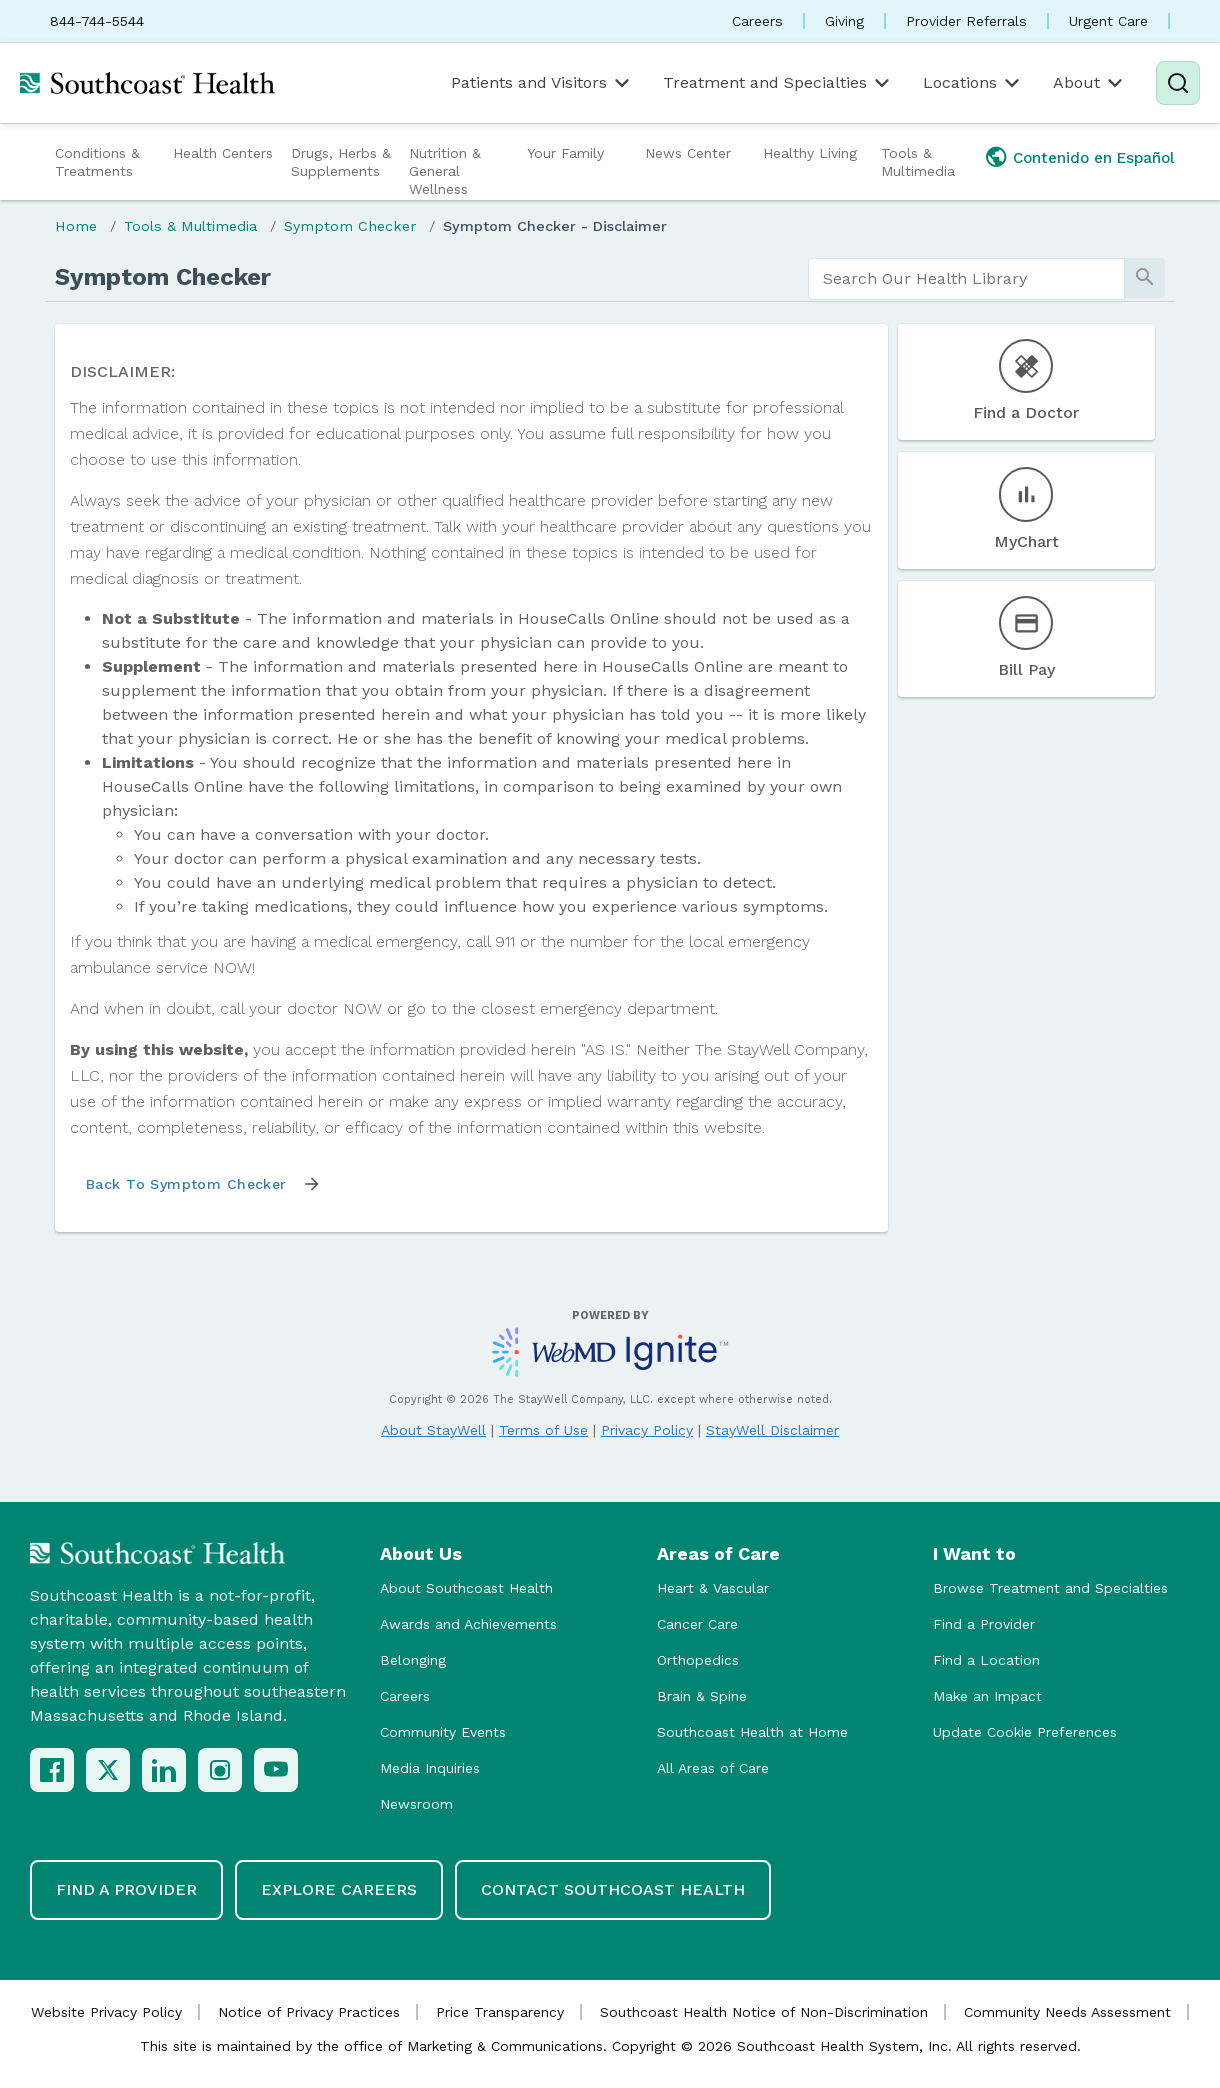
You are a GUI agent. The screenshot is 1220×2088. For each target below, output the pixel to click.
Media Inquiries (430, 1768)
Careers (757, 21)
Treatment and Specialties (778, 83)
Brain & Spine (702, 1696)
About (1089, 83)
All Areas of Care (713, 1768)
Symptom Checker (350, 226)
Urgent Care (1108, 21)
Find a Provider (984, 1624)
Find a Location (986, 1660)
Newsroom (416, 1804)
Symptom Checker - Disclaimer (555, 226)
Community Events (443, 1732)
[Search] (1178, 83)
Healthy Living (810, 153)
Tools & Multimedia (918, 162)
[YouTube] (276, 1770)
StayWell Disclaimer (772, 1430)
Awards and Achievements (468, 1624)
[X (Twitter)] (108, 1770)
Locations (973, 83)
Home (76, 226)
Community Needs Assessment (1067, 2012)
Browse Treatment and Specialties (1050, 1588)
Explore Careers (339, 1889)
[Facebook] (52, 1770)
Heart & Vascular (713, 1588)
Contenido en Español (1094, 158)
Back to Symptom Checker (186, 1184)
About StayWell (433, 1430)
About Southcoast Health (466, 1588)
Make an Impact (987, 1696)
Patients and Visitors (542, 83)
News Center (688, 153)
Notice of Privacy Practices (309, 2012)
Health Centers (223, 153)
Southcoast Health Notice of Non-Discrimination (764, 2012)
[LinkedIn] (164, 1770)
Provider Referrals (966, 21)
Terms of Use (543, 1430)
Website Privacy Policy (106, 2012)
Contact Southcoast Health (613, 1889)
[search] (966, 279)
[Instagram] (220, 1770)
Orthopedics (698, 1660)
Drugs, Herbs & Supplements (341, 162)
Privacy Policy (647, 1430)
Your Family (565, 153)
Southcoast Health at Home (752, 1732)
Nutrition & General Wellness (445, 171)
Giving (844, 21)
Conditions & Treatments (97, 162)
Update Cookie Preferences (1025, 1732)
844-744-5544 (97, 21)
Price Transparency (500, 2012)
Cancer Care (697, 1624)
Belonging (413, 1660)
